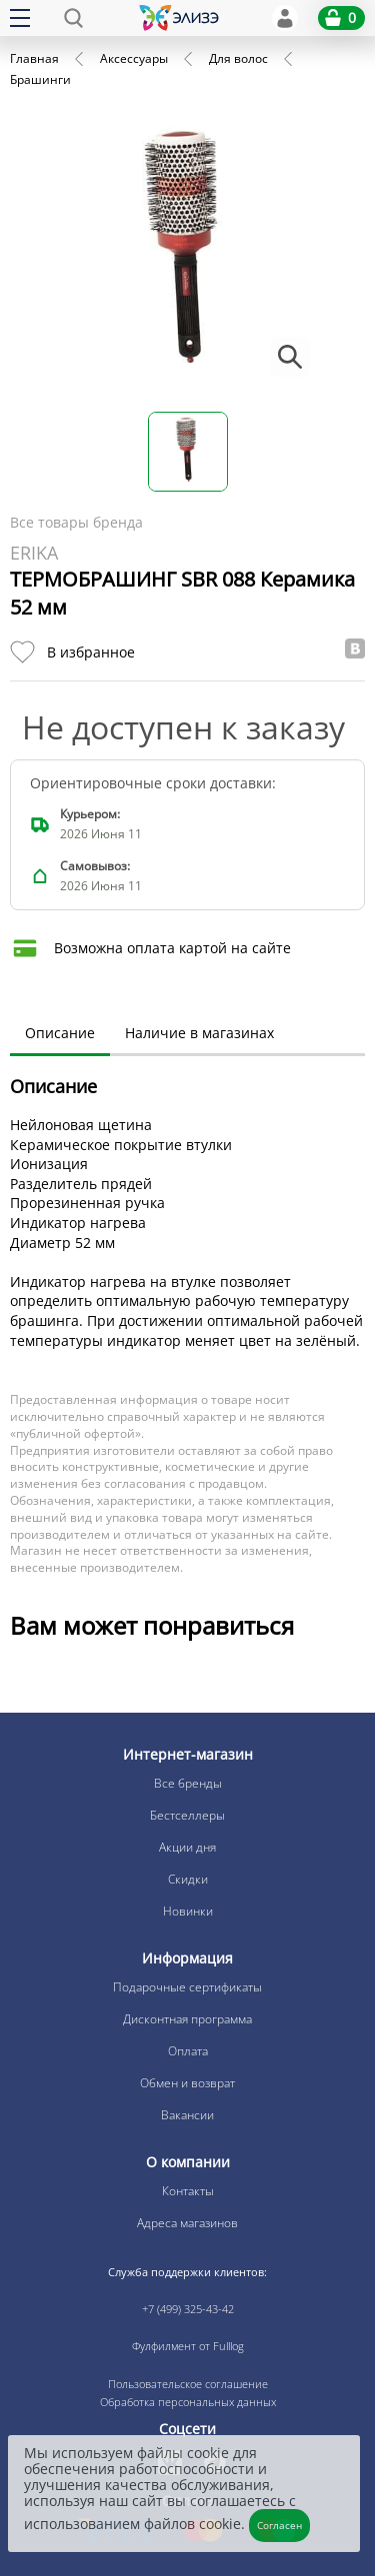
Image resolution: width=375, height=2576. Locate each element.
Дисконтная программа (187, 2018)
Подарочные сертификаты (187, 1986)
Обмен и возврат (187, 2082)
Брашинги (40, 79)
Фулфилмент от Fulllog (188, 2345)
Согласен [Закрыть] (279, 2525)
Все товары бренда (76, 522)
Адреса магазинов (187, 2222)
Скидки (188, 1879)
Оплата (188, 2050)
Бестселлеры (187, 1815)
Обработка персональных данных (188, 2401)
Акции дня (187, 1847)
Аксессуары (134, 58)
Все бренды (188, 1783)
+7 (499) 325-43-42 (188, 2308)
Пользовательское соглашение (188, 2383)
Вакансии (187, 2114)
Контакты (188, 2190)
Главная (34, 58)
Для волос (238, 58)
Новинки (188, 1911)
